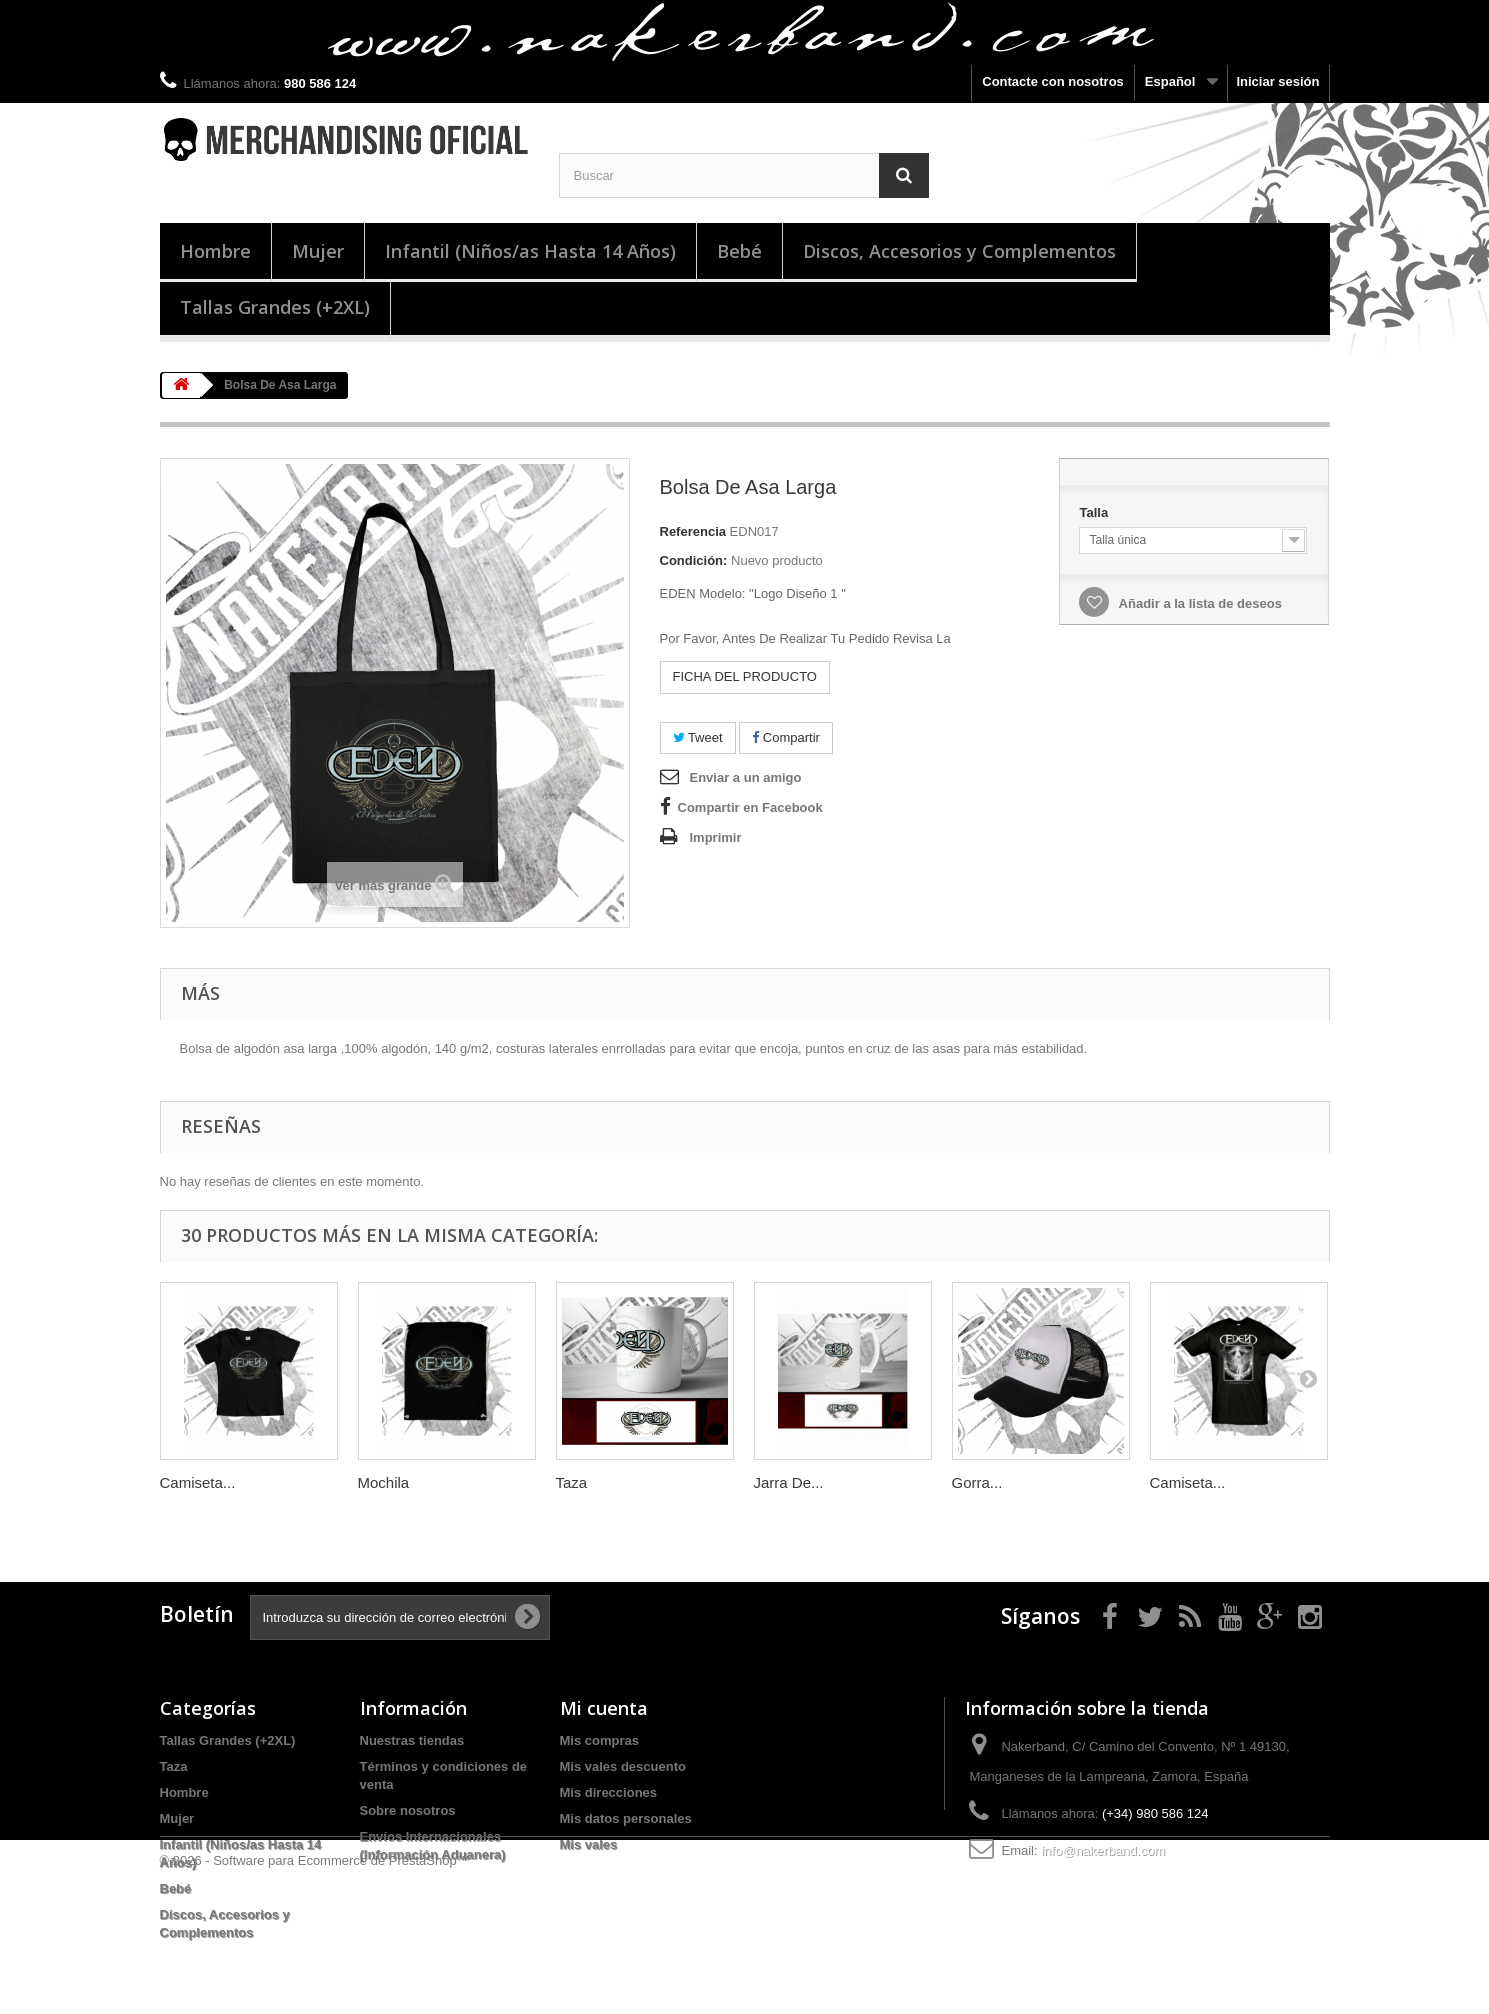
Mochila (384, 1482)
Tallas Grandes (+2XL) (275, 307)
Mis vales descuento (623, 1766)
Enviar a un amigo (746, 777)
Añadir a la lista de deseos (1198, 603)
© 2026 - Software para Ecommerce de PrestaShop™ (315, 2004)
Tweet (698, 737)
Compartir (786, 737)
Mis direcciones (609, 1792)
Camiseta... (198, 1482)
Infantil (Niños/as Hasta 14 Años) (530, 251)
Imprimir (716, 837)
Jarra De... (789, 1482)
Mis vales (589, 1844)
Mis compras (599, 1740)
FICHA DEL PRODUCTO (745, 676)
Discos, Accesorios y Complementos (959, 251)
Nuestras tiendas (412, 1740)
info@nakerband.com (1103, 1850)
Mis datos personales (626, 1818)
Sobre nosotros (408, 1810)
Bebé (739, 251)
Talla (1095, 512)
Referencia (693, 531)
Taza (572, 1482)
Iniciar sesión (1277, 81)
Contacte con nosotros (1053, 81)
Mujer (318, 251)
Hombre (215, 251)
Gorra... (977, 1482)
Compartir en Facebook (750, 807)
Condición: (694, 560)
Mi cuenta (604, 1708)
